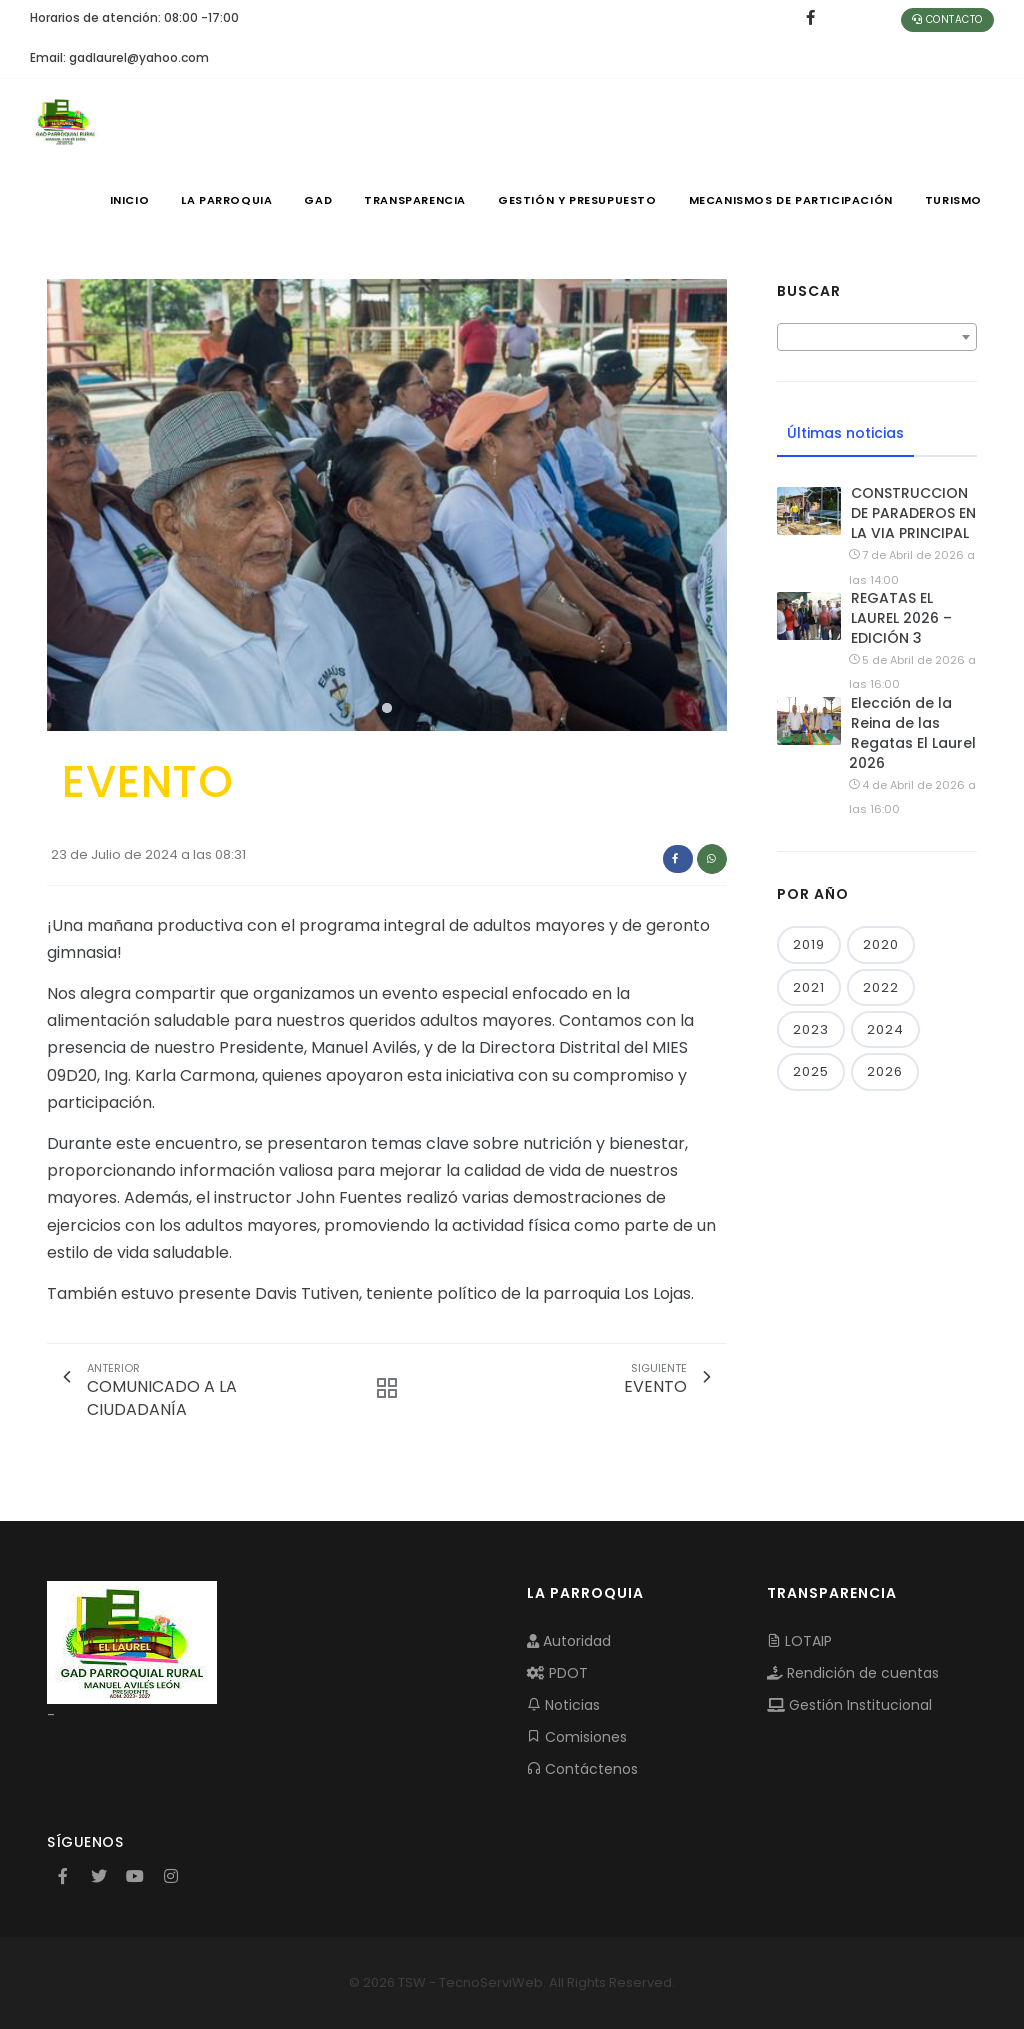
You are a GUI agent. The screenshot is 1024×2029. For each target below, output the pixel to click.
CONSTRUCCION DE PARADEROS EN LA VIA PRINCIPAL (913, 513)
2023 (811, 1029)
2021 (809, 987)
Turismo (953, 200)
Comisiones (577, 1737)
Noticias (563, 1705)
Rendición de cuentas (853, 1673)
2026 (885, 1071)
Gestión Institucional (849, 1705)
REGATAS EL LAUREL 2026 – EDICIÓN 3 (901, 618)
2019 (809, 944)
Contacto (947, 19)
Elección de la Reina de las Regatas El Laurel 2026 (912, 733)
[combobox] (877, 337)
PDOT (557, 1673)
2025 (811, 1071)
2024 (885, 1029)
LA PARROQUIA (226, 200)
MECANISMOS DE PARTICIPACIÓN (791, 200)
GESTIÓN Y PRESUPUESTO (577, 200)
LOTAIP (799, 1641)
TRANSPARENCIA (415, 200)
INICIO (130, 200)
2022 (881, 987)
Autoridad (569, 1641)
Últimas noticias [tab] (845, 433)
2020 (881, 944)
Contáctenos (582, 1769)
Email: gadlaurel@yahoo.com (119, 57)
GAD (318, 200)
